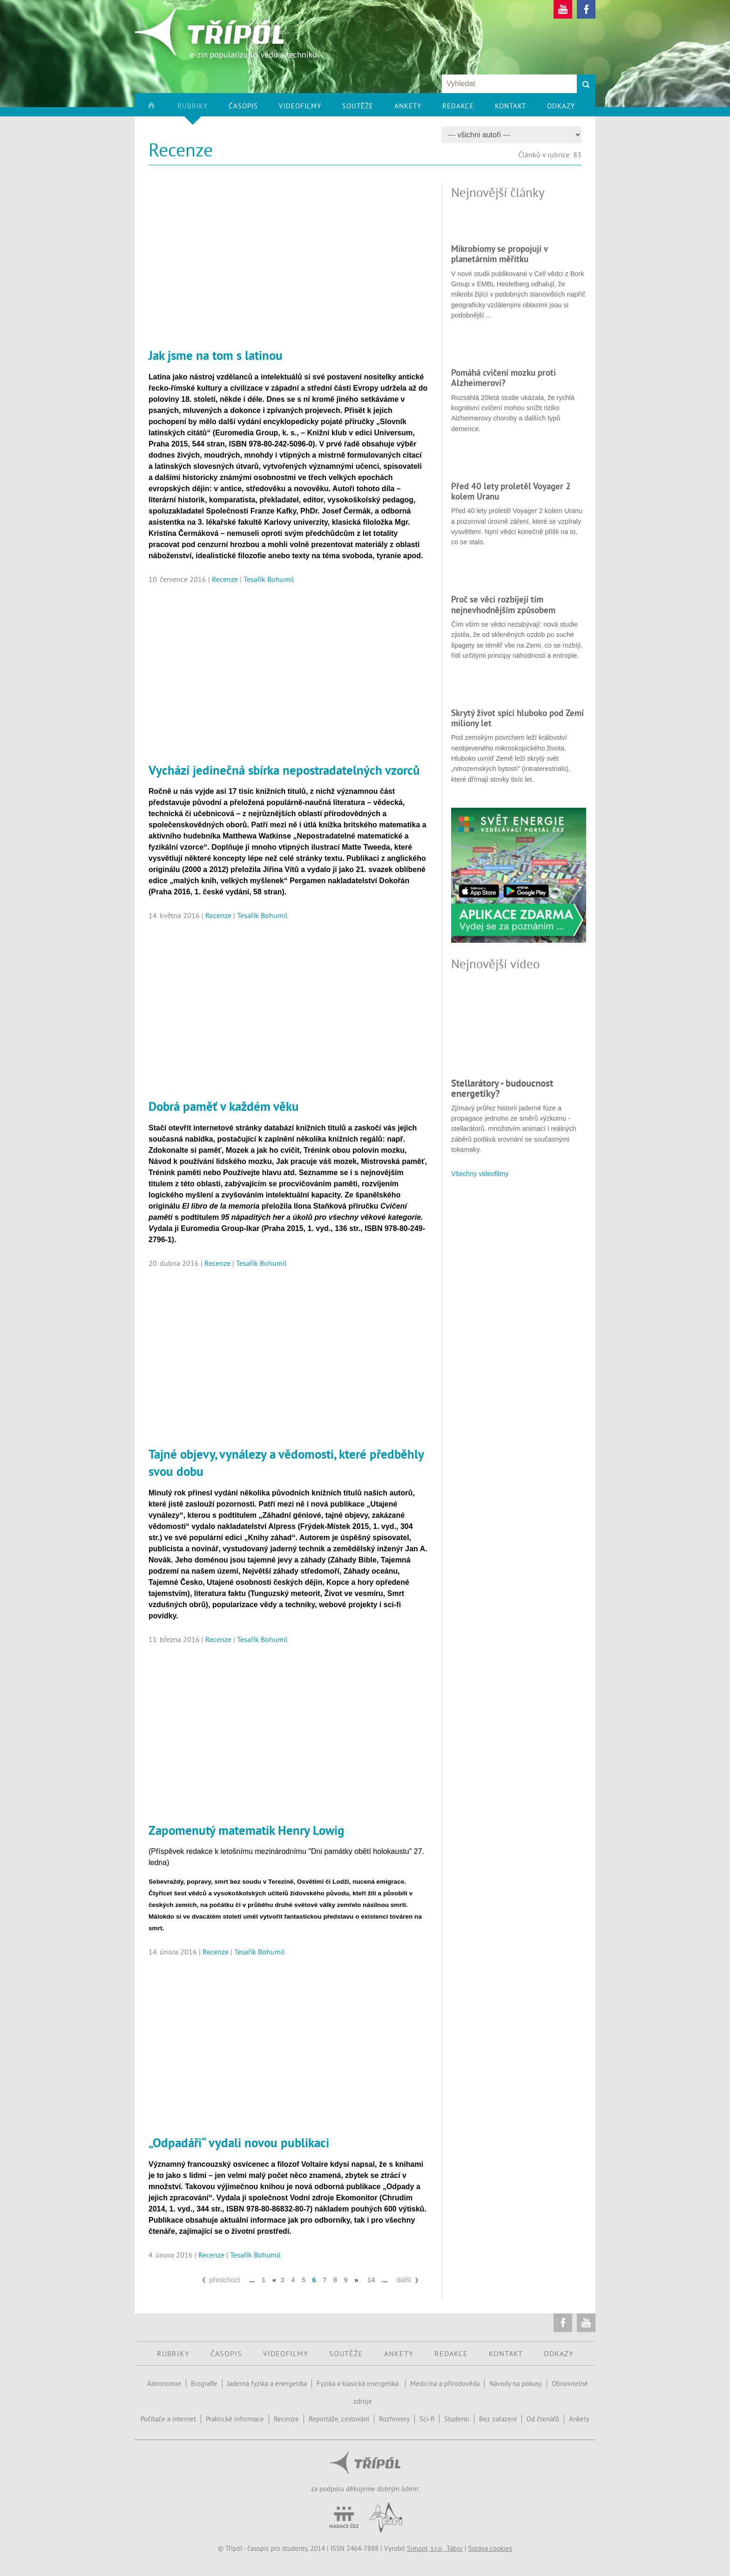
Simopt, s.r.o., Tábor (435, 2548)
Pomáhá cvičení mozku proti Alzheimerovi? (503, 377)
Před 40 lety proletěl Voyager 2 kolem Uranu (511, 491)
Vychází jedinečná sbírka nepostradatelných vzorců (284, 770)
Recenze (225, 579)
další (404, 2280)
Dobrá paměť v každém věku (224, 1106)
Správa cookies (490, 2548)
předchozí (224, 2280)
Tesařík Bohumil (268, 579)
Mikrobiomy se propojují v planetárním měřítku (499, 253)
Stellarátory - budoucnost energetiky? (502, 1088)
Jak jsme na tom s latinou (216, 355)
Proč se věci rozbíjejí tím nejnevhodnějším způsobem (503, 604)
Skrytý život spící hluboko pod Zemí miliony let (517, 718)
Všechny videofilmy (479, 1173)
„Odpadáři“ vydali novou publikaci (239, 2142)
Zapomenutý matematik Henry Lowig (246, 1830)
